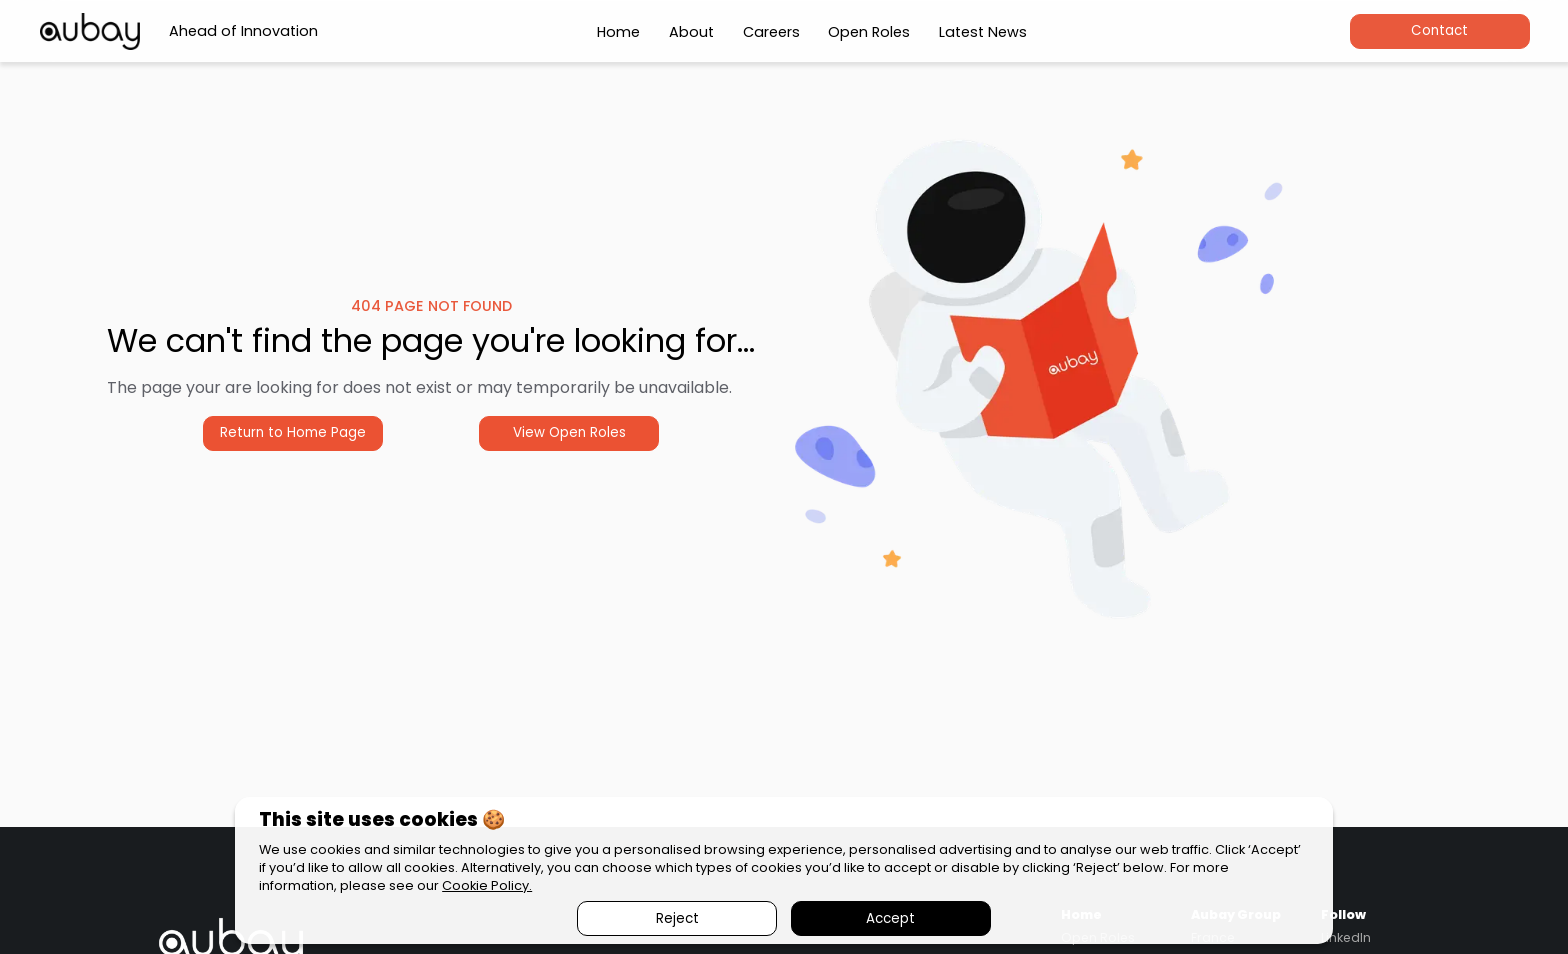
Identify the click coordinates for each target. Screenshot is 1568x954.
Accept (890, 918)
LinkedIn (1346, 937)
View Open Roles (569, 432)
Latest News (983, 32)
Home (618, 32)
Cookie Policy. (487, 885)
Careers (771, 32)
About (691, 32)
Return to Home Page (293, 432)
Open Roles (869, 32)
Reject (677, 918)
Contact (1439, 30)
